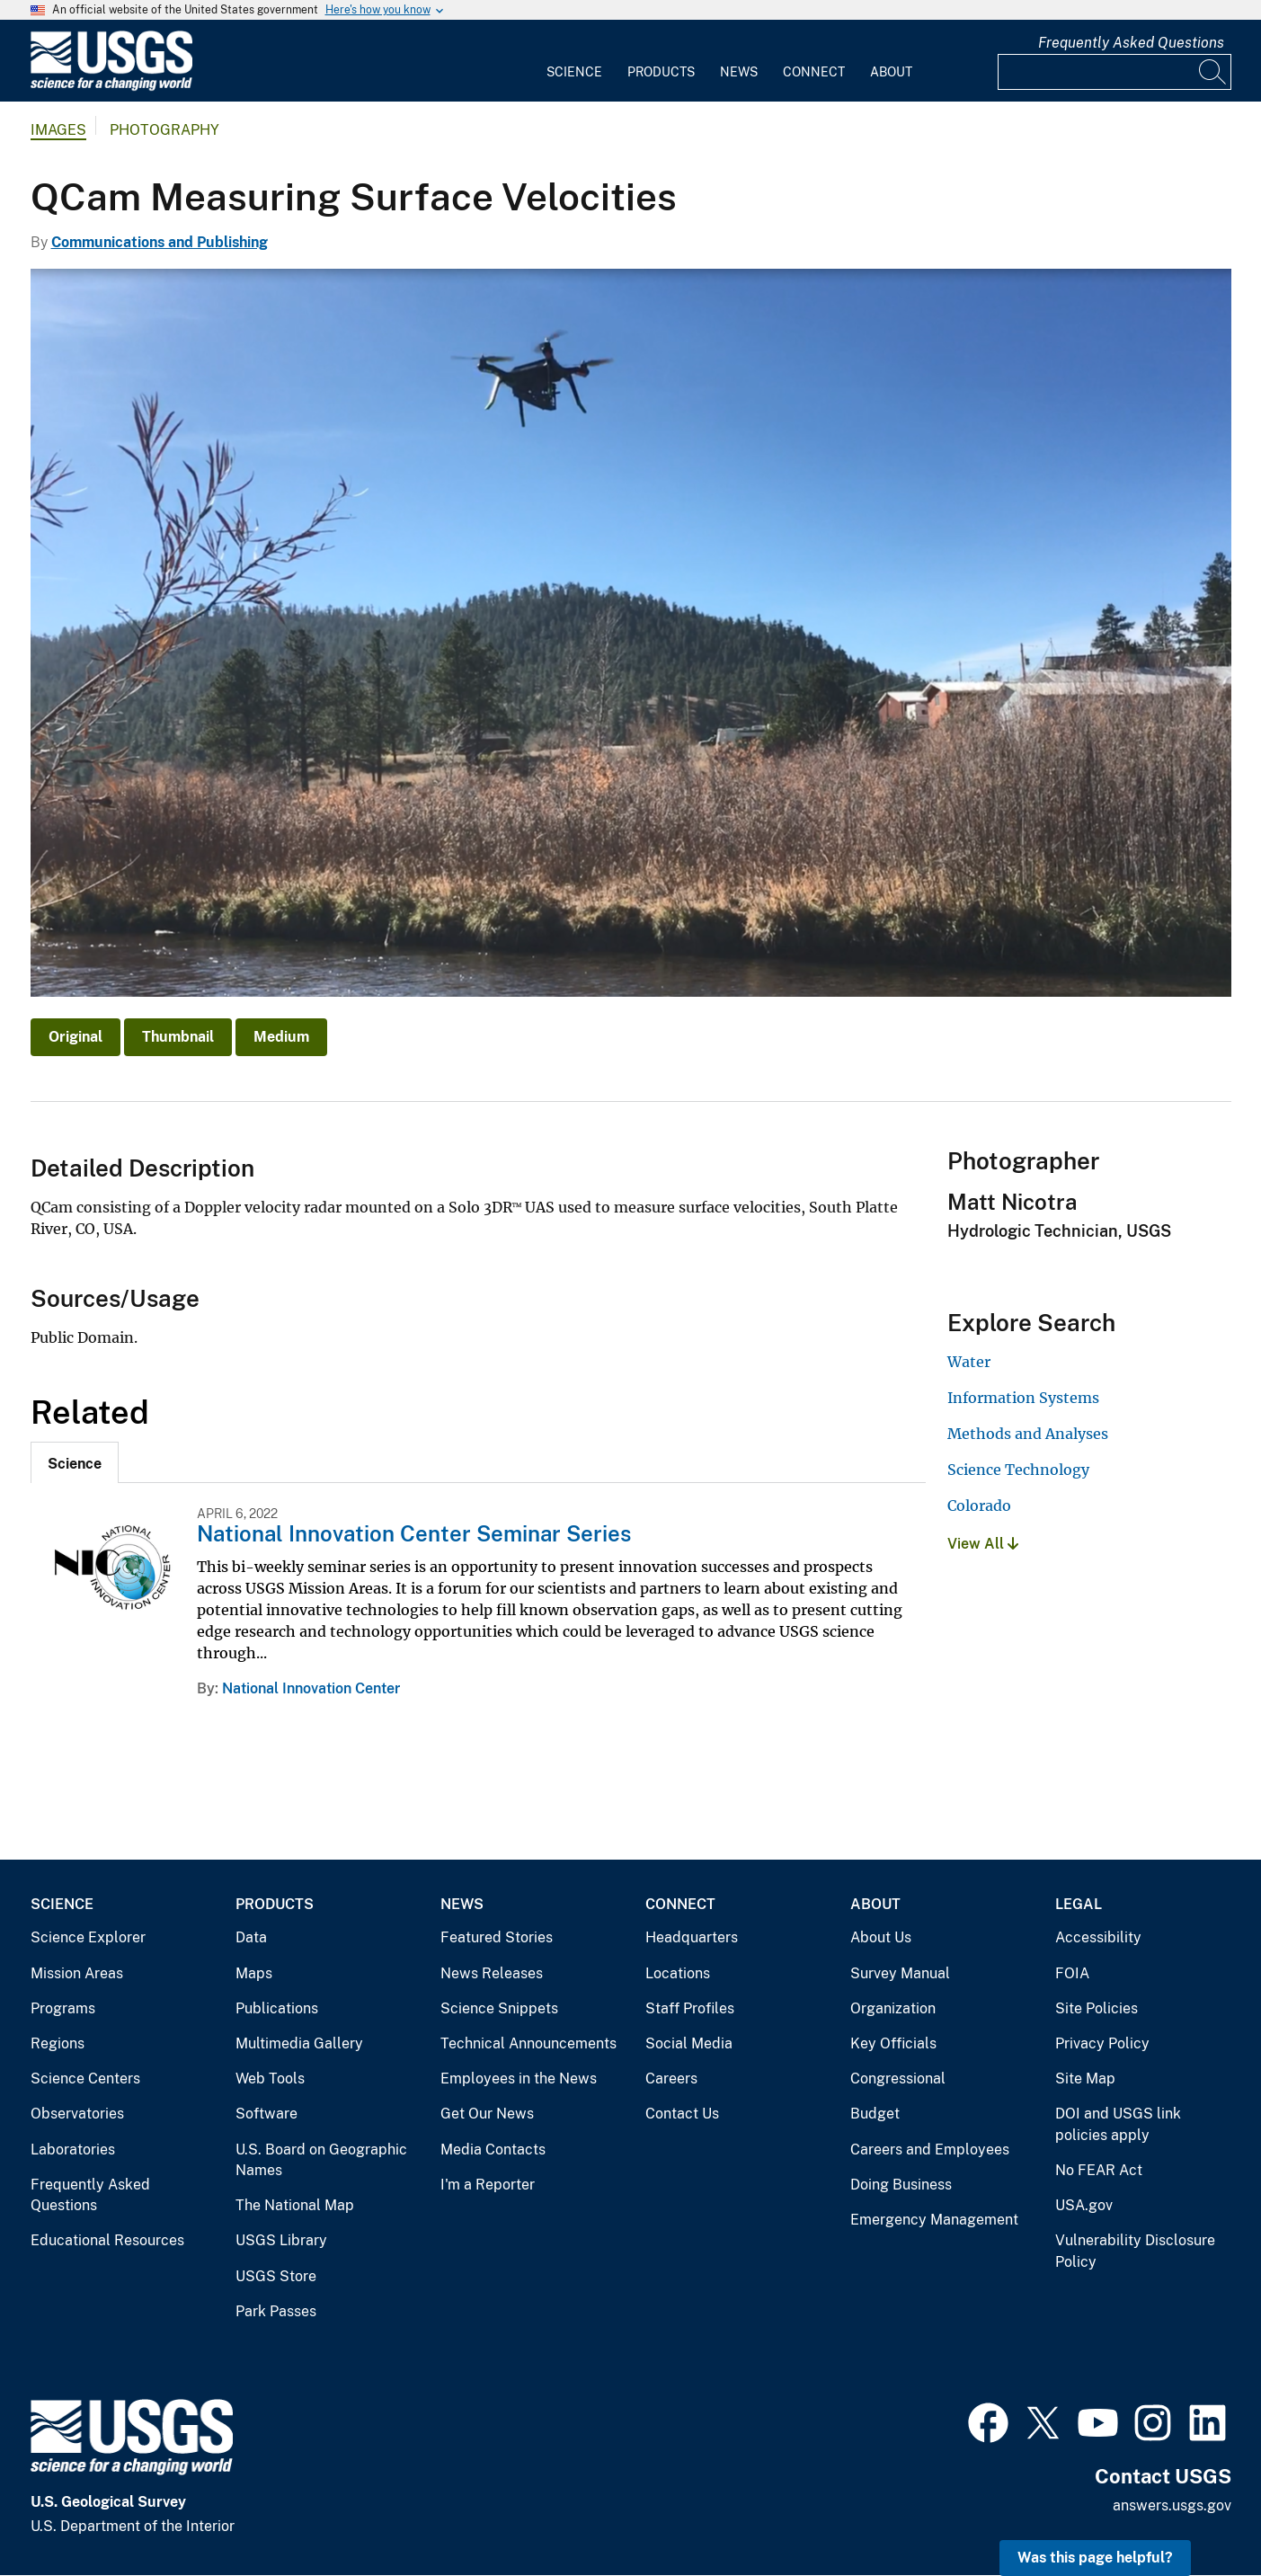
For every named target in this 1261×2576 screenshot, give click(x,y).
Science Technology (1018, 1470)
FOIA (1072, 1973)
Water (968, 1362)
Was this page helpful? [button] (1095, 2557)
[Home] (111, 86)
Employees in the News (518, 2078)
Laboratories (73, 2149)
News (739, 72)
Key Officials (893, 2043)
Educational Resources (107, 2240)
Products (661, 72)
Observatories (77, 2113)
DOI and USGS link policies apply (1118, 2124)
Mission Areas (77, 1973)
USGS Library (281, 2240)
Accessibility (1098, 1937)
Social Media (689, 2043)
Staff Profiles (689, 2008)
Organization (893, 2008)
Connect (814, 72)
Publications (276, 2008)
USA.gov (1084, 2205)
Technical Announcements (528, 2043)
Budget (875, 2113)
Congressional (898, 2078)
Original (75, 1036)
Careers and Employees (929, 2149)
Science (574, 72)
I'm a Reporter (487, 2184)
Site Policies (1096, 2008)
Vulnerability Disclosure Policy (1135, 2251)
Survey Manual (900, 1973)
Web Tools (270, 2078)
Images (58, 129)
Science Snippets (499, 2008)
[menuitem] (574, 61)
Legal (1078, 1904)
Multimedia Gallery (299, 2043)
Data (251, 1937)
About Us (880, 1937)
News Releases (491, 1973)
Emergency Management (934, 2219)
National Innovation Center (311, 1688)
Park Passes (275, 2311)
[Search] (1213, 72)
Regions (57, 2043)
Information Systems (1023, 1398)
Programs (63, 2008)
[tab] (75, 1462)
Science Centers (85, 2078)
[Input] (1114, 72)
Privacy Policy (1102, 2043)
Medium (281, 1036)
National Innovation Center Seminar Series (414, 1533)
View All (982, 1543)
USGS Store (275, 2276)
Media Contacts (493, 2149)
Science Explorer (88, 1937)
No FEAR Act (1098, 2170)
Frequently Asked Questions (1131, 42)
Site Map (1085, 2078)
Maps (253, 1973)
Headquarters (691, 1937)
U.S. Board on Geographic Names (321, 2160)
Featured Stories (496, 1937)
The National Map (294, 2205)
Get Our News (487, 2113)
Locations (677, 1973)
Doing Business (901, 2184)
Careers (671, 2078)
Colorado (979, 1506)
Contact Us (682, 2113)
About (891, 72)
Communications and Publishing (159, 242)
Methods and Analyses (1027, 1434)
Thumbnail (178, 1036)
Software (266, 2113)
